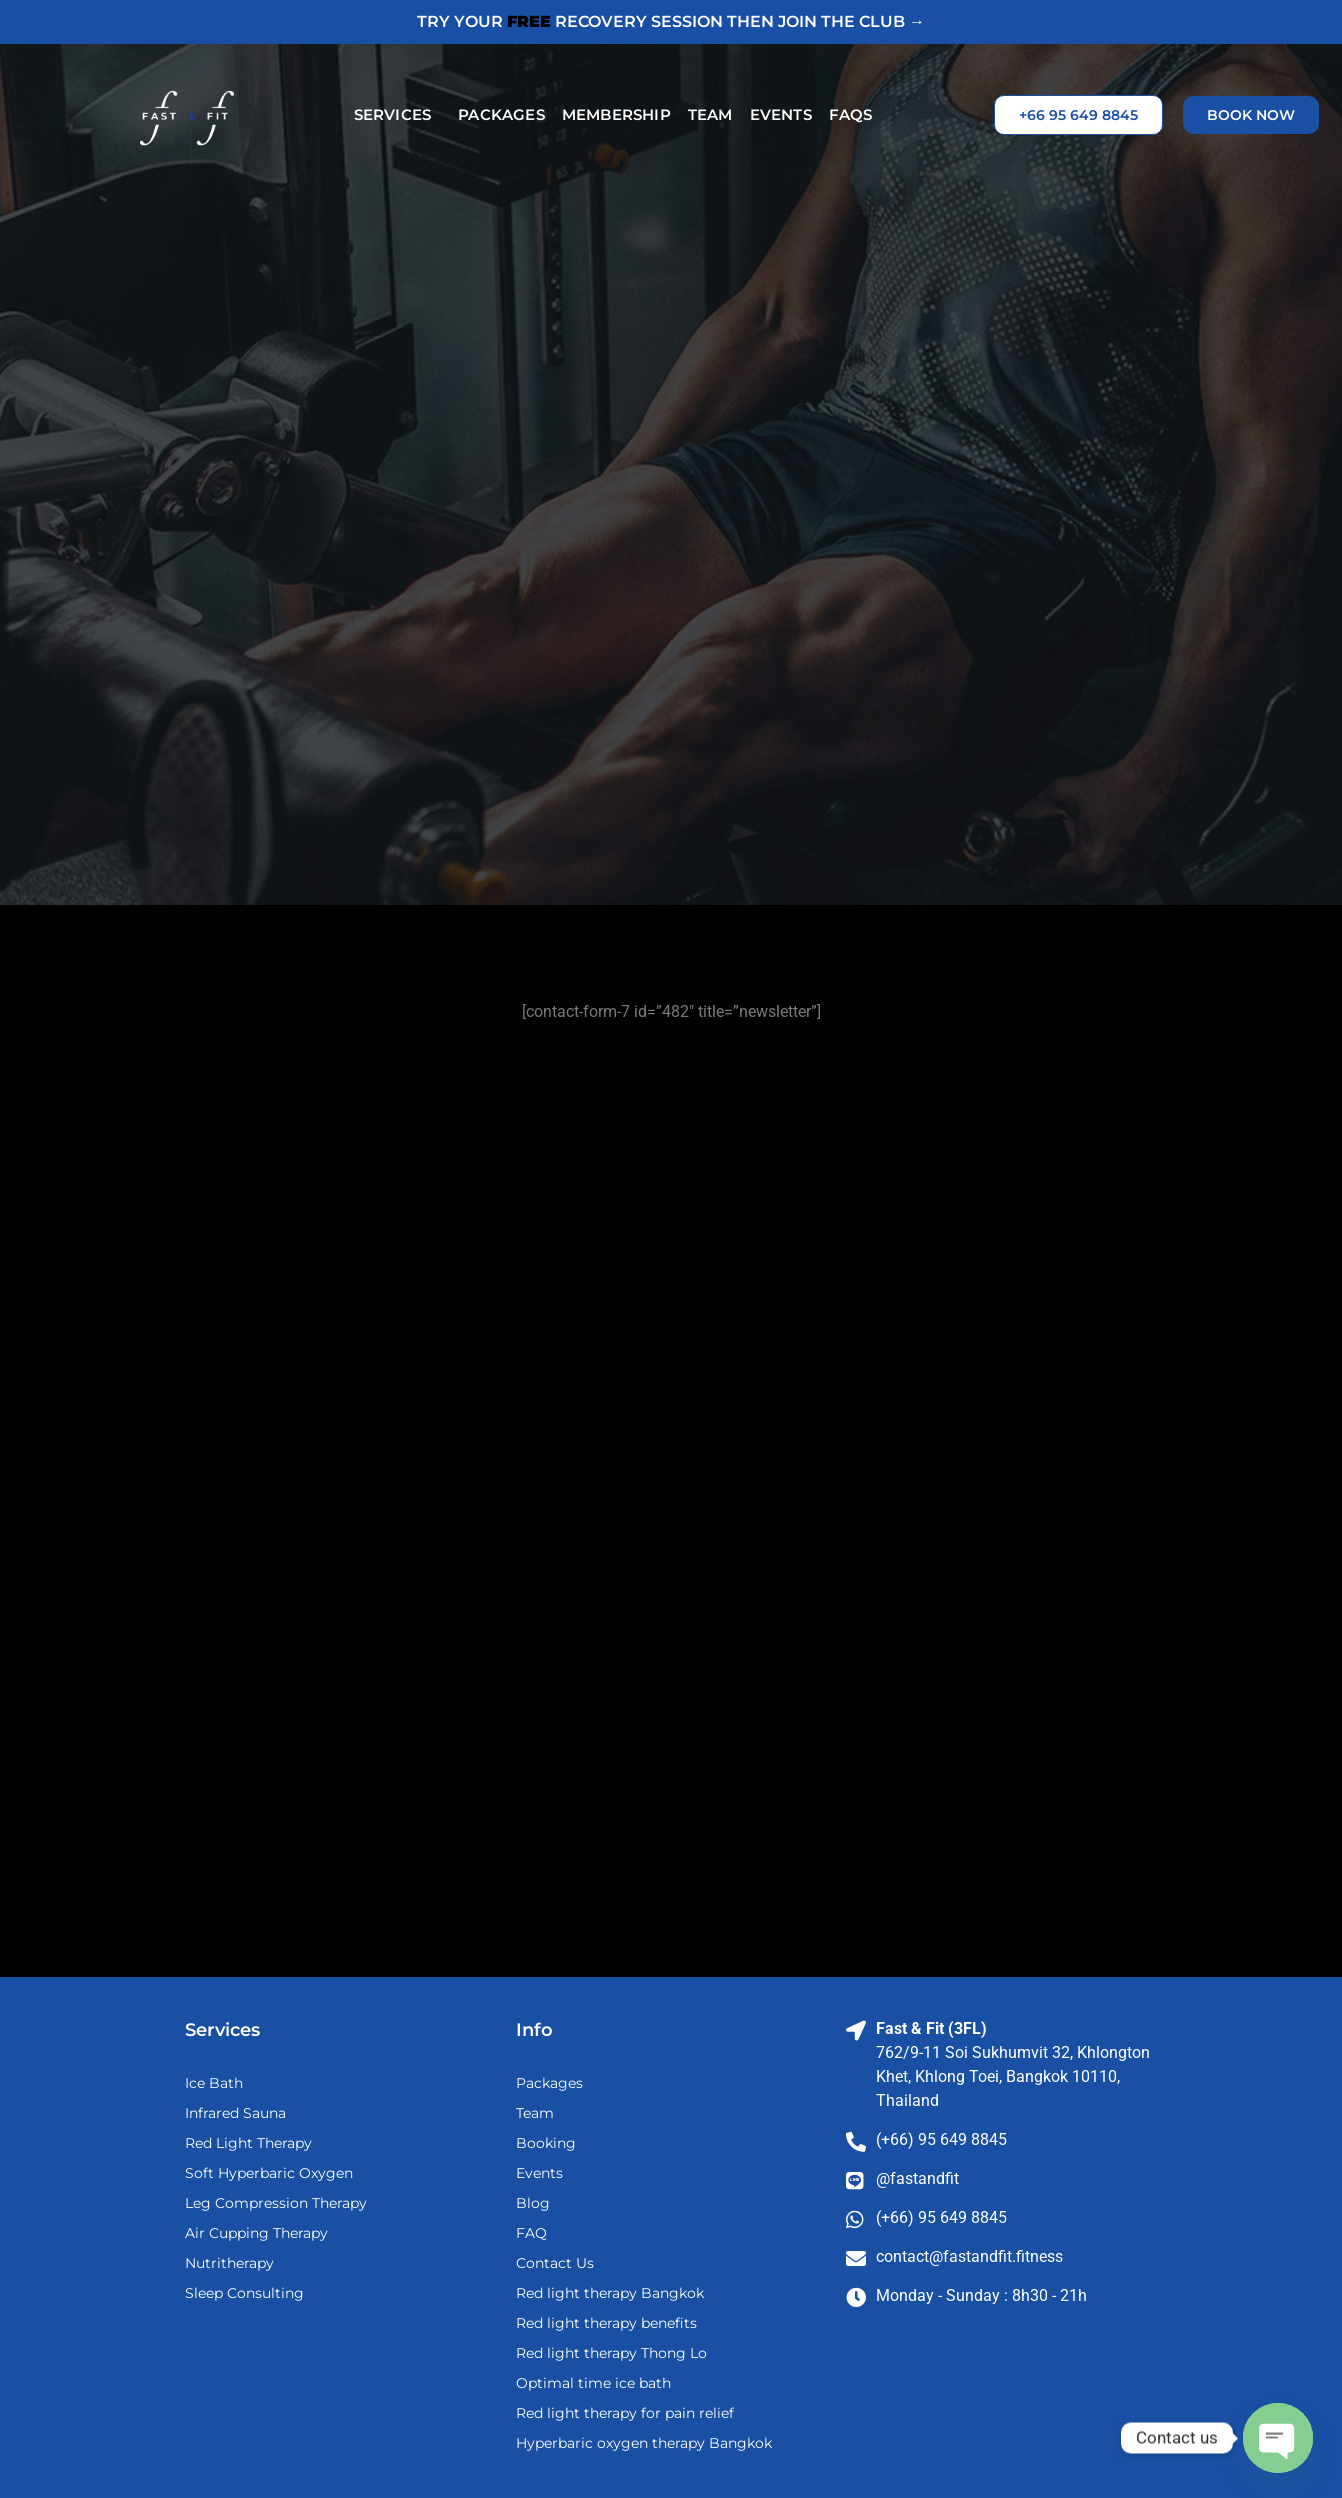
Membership (616, 114)
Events (781, 114)
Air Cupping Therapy (256, 2233)
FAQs (851, 114)
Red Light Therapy (248, 2143)
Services (398, 115)
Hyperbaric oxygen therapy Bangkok (644, 2443)
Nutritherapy (229, 2263)
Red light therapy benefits (606, 2323)
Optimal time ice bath (593, 2383)
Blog (533, 2203)
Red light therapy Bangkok (610, 2293)
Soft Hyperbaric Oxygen (269, 2173)
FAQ (531, 2233)
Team (710, 114)
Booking (546, 2143)
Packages (501, 114)
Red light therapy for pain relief (625, 2413)
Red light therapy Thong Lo (611, 2353)
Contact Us (555, 2263)
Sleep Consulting (244, 2293)
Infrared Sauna (235, 2113)
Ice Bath (214, 2083)
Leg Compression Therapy (276, 2203)
